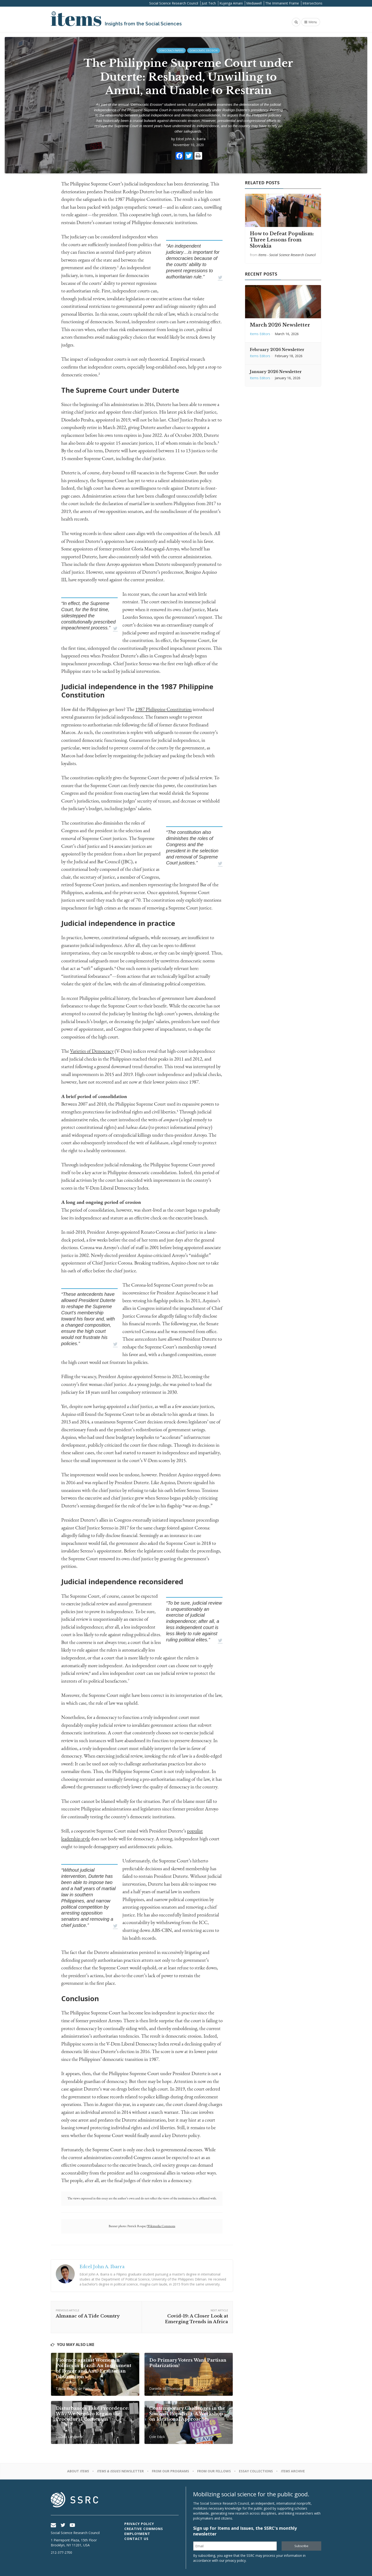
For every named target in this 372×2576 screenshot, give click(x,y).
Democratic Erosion (204, 50)
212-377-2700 (61, 2552)
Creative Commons (143, 2528)
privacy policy (235, 2560)
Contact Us (136, 2538)
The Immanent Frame (282, 3)
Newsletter (120, 2471)
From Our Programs (170, 2471)
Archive (293, 2471)
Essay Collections (256, 2471)
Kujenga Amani (231, 3)
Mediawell (254, 3)
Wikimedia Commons (161, 2226)
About (78, 2471)
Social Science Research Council (173, 3)
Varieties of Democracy (92, 1051)
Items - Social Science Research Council (287, 255)
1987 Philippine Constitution (163, 709)
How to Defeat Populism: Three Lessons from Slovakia (282, 240)
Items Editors (260, 334)
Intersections (312, 3)
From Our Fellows (214, 2471)
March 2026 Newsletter (280, 325)
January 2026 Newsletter (276, 371)
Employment (137, 2533)
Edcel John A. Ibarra (190, 139)
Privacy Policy (139, 2523)
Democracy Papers (171, 50)
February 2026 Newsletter (277, 349)
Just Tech (209, 3)
